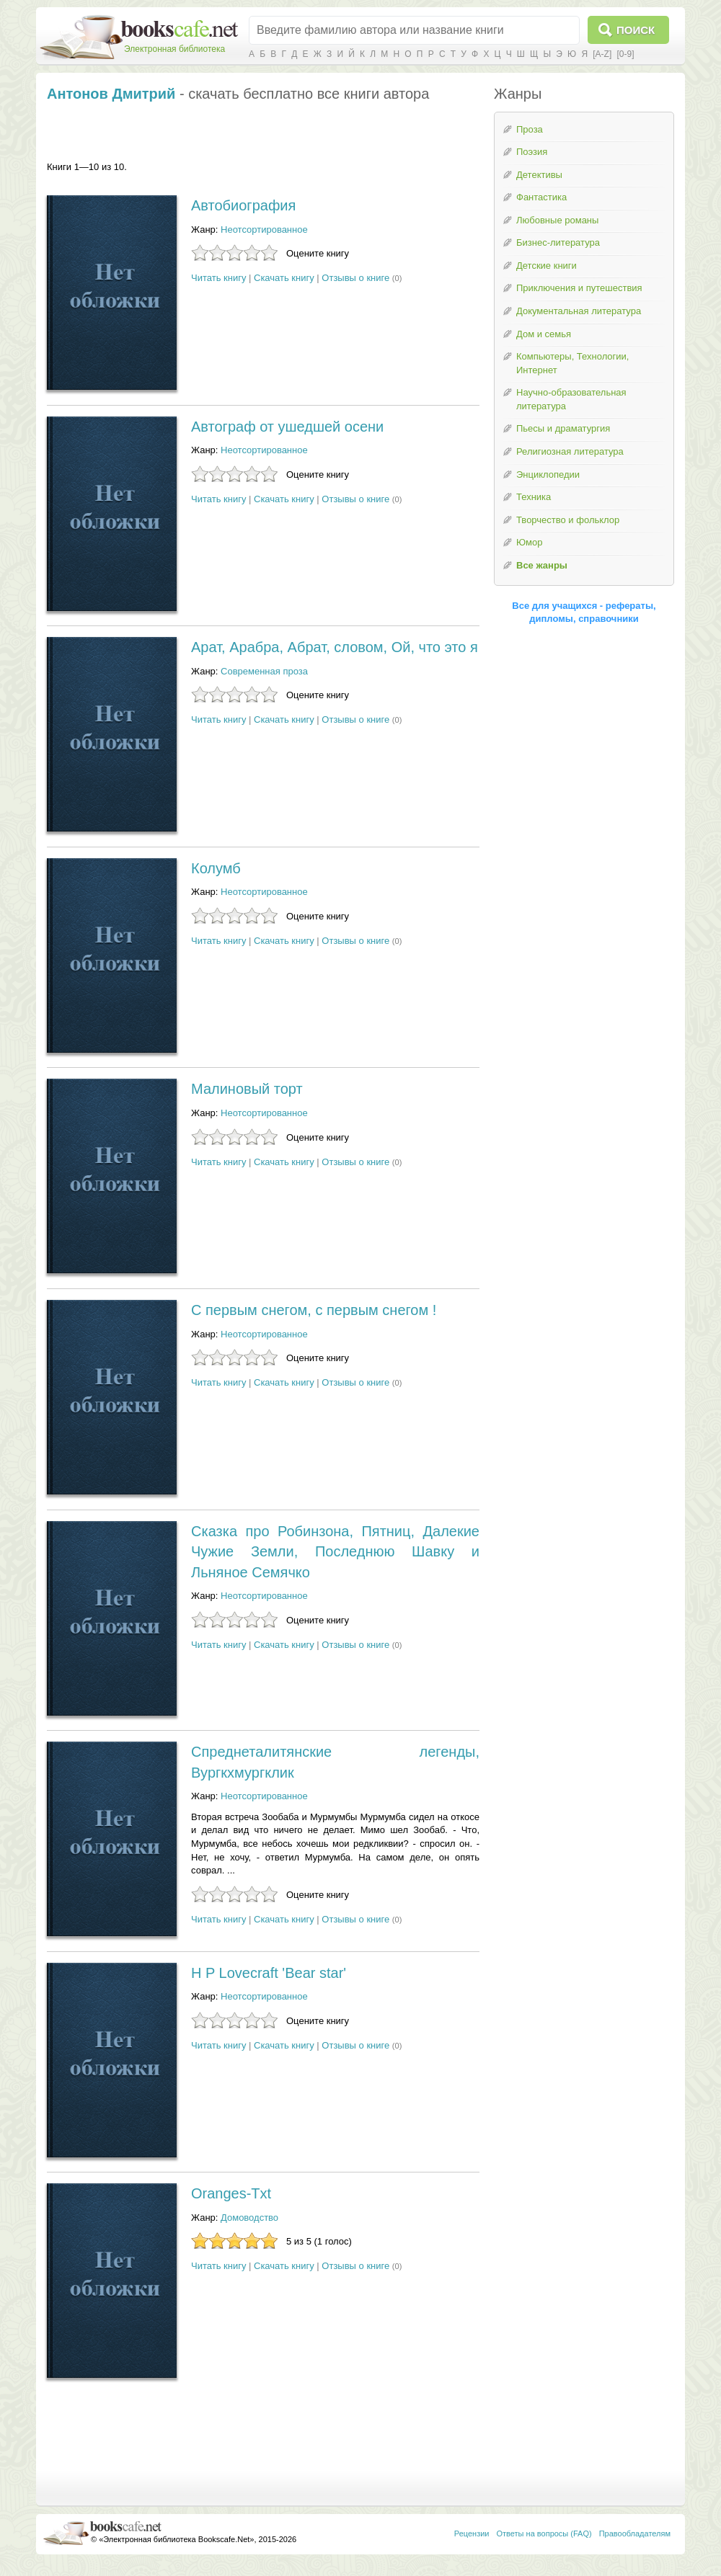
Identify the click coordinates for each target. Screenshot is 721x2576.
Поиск (635, 30)
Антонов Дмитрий (111, 94)
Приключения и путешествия (579, 287)
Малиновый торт (247, 1089)
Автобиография (243, 205)
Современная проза (264, 671)
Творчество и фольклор (567, 519)
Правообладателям (635, 2533)
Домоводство (249, 2217)
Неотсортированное (264, 229)
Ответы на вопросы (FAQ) (544, 2533)
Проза (529, 129)
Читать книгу (218, 277)
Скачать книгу (284, 277)
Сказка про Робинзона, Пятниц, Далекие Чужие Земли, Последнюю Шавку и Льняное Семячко (335, 1551)
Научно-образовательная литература (571, 399)
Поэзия (531, 151)
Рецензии (472, 2533)
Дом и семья (543, 334)
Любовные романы (557, 220)
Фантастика (541, 197)
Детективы (539, 174)
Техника (533, 496)
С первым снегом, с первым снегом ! (313, 1310)
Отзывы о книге (355, 277)
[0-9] (625, 54)
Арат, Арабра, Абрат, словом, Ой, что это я (334, 647)
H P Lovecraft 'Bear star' (268, 1973)
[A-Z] (602, 54)
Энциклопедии (548, 474)
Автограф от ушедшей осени (287, 426)
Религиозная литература (570, 451)
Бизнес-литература (558, 242)
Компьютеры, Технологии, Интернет (572, 363)
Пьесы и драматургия (563, 428)
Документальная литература (578, 311)
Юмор (529, 542)
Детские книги (546, 265)
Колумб (216, 868)
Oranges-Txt (231, 2193)
